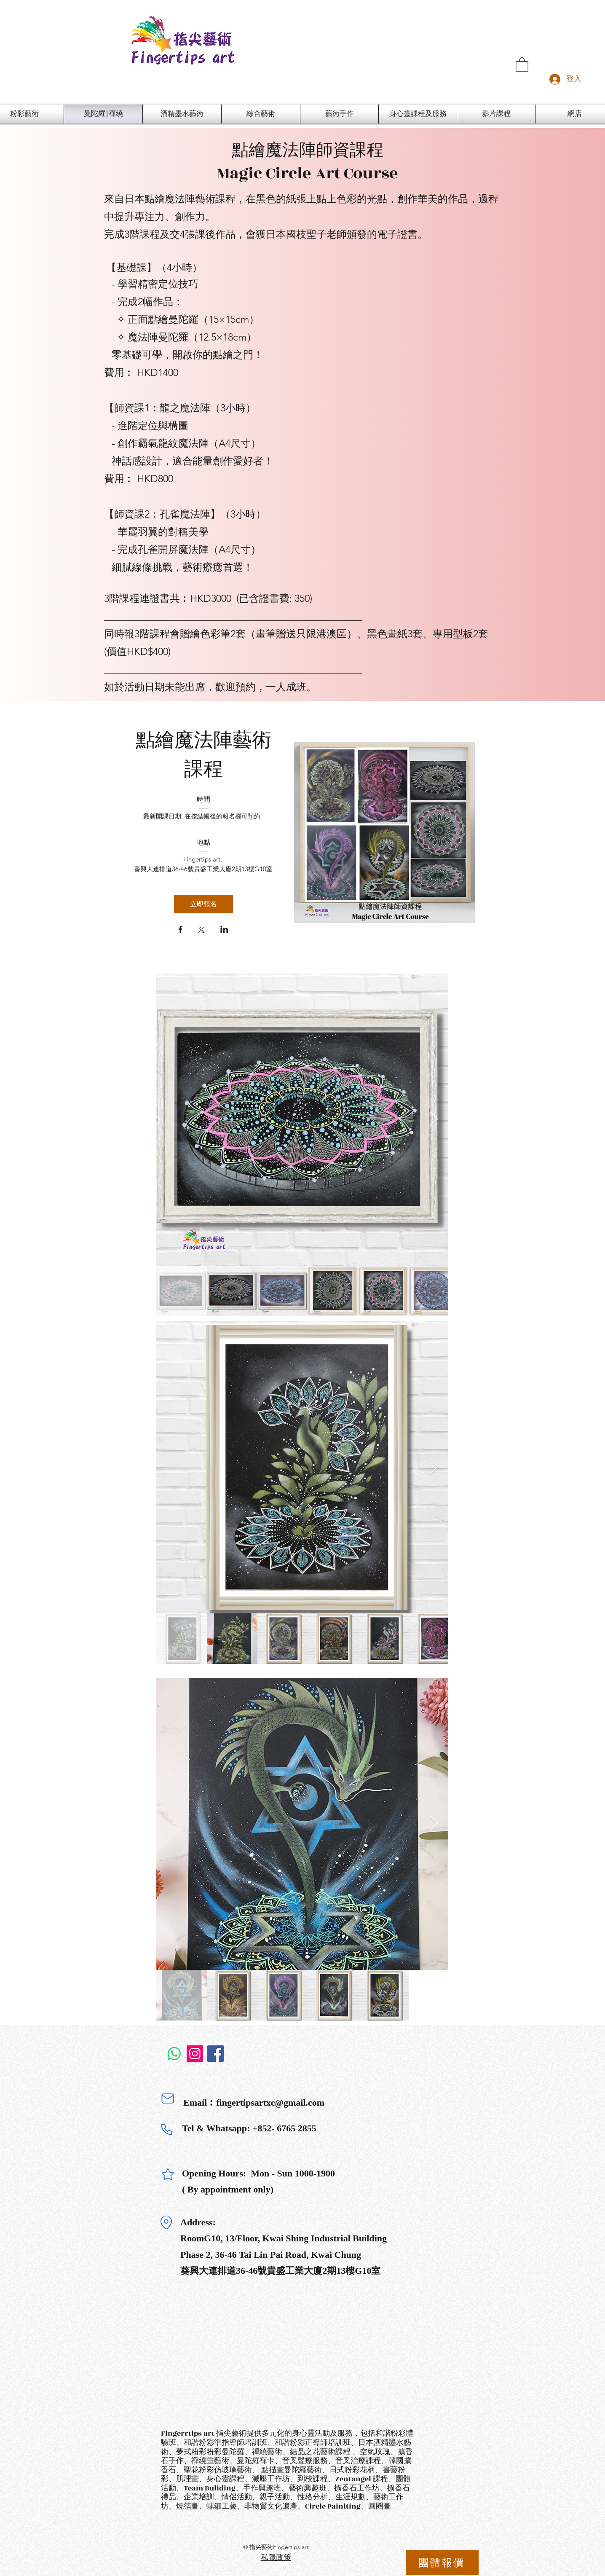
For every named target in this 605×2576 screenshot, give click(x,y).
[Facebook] (215, 2053)
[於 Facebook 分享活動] (180, 930)
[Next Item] (434, 1119)
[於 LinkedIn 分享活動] (224, 930)
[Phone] (166, 2129)
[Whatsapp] (174, 2053)
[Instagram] (195, 2053)
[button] (522, 64)
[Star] (167, 2174)
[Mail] (167, 2098)
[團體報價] (442, 2562)
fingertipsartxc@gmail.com (270, 2102)
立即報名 (203, 904)
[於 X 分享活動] (201, 930)
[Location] (166, 2222)
